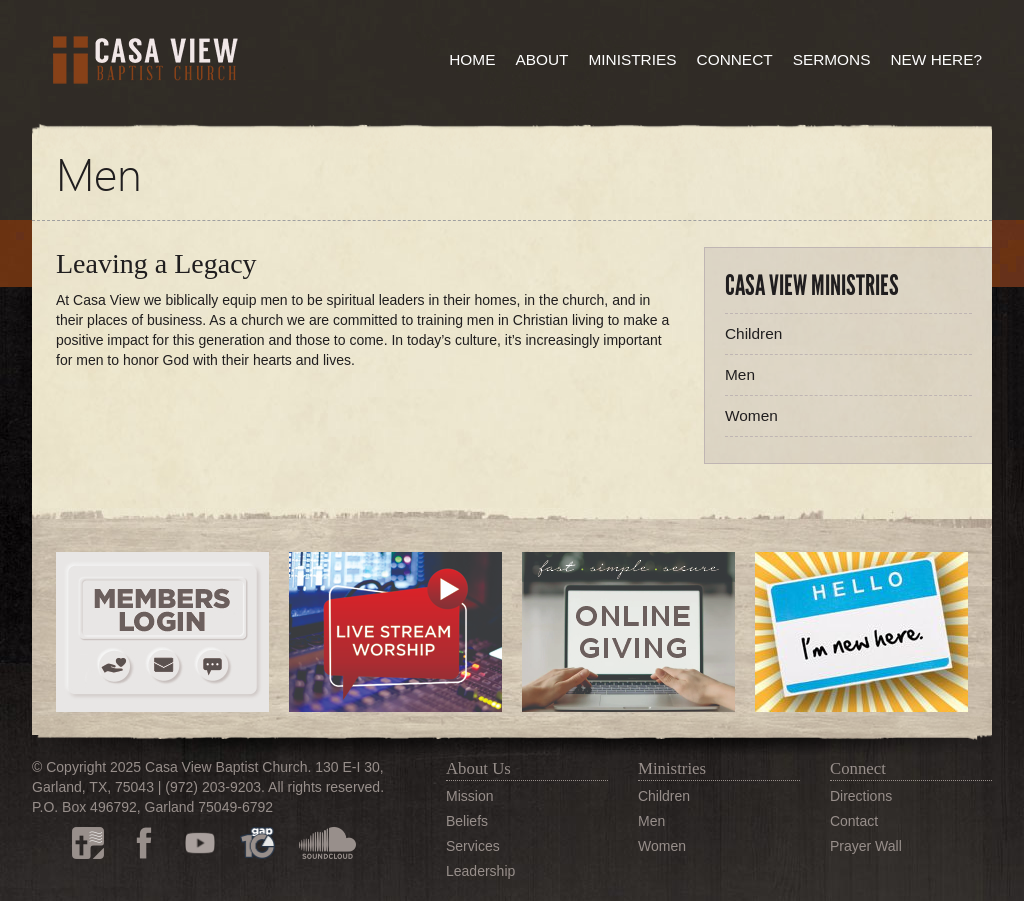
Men (740, 374)
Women (751, 415)
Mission (469, 796)
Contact (854, 821)
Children (753, 333)
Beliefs (467, 821)
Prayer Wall (866, 846)
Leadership (480, 871)
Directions (861, 796)
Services (473, 846)
